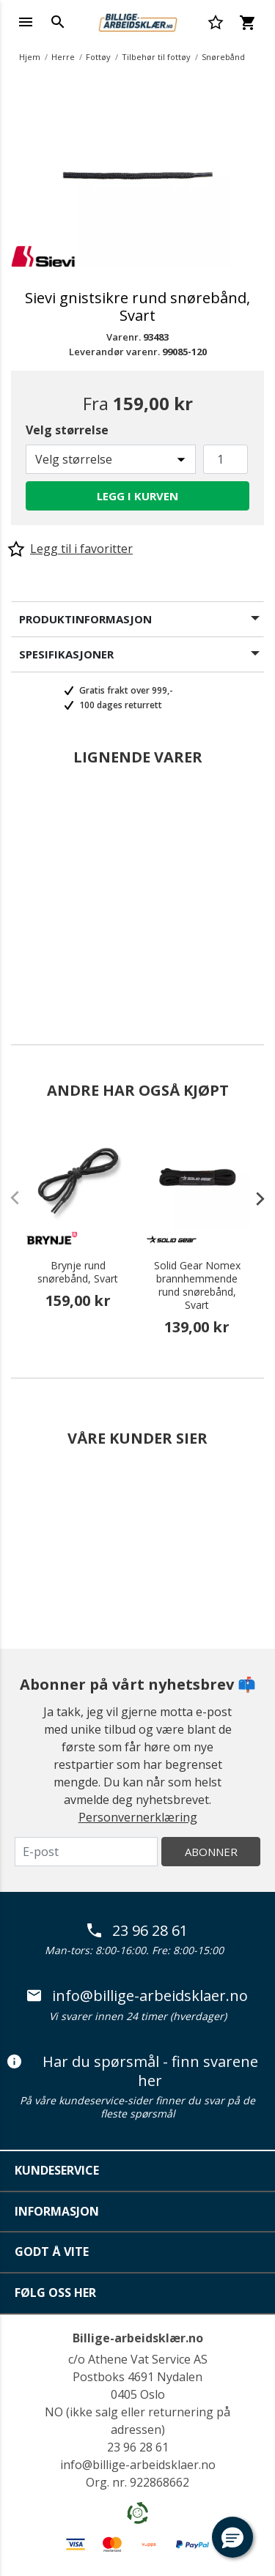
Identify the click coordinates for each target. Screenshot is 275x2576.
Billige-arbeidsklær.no (138, 2338)
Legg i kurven (137, 496)
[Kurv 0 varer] (247, 22)
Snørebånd (223, 56)
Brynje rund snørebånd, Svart (77, 1272)
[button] (232, 2537)
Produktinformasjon (85, 619)
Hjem (29, 56)
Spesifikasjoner (66, 654)
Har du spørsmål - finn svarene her (132, 2071)
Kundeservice (57, 2170)
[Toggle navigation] (26, 22)
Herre (63, 56)
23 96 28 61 (137, 1930)
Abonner (211, 1851)
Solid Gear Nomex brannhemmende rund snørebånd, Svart (197, 1285)
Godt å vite (52, 2251)
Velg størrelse (67, 430)
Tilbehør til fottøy (156, 56)
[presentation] (253, 1198)
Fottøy (98, 56)
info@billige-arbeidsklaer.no (137, 1995)
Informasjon (57, 2211)
